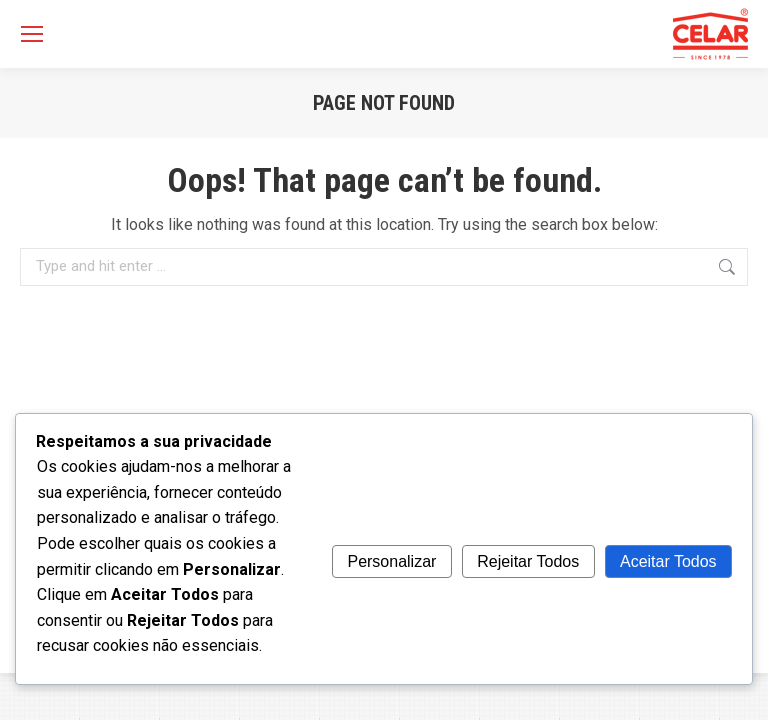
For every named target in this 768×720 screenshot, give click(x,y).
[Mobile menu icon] (32, 34)
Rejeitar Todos (528, 561)
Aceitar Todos (668, 561)
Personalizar (391, 561)
